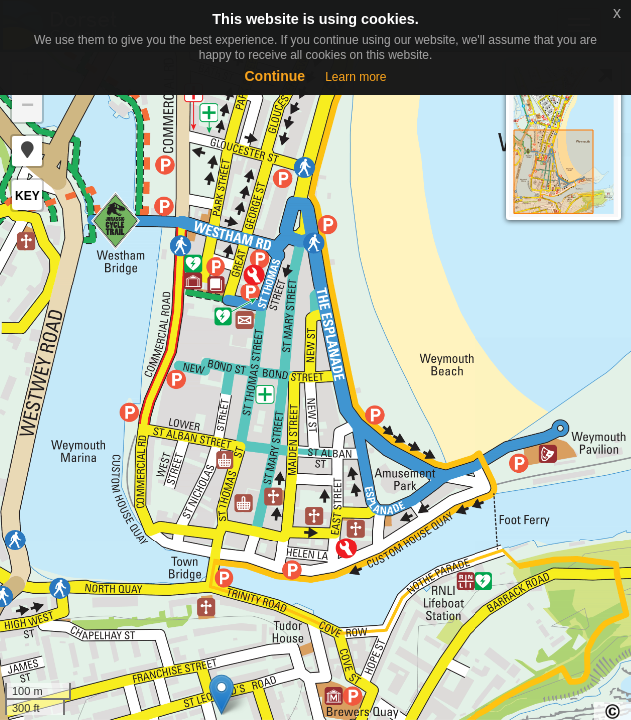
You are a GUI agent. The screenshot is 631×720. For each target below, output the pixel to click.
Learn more (355, 77)
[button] (27, 151)
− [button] (27, 107)
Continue (274, 76)
